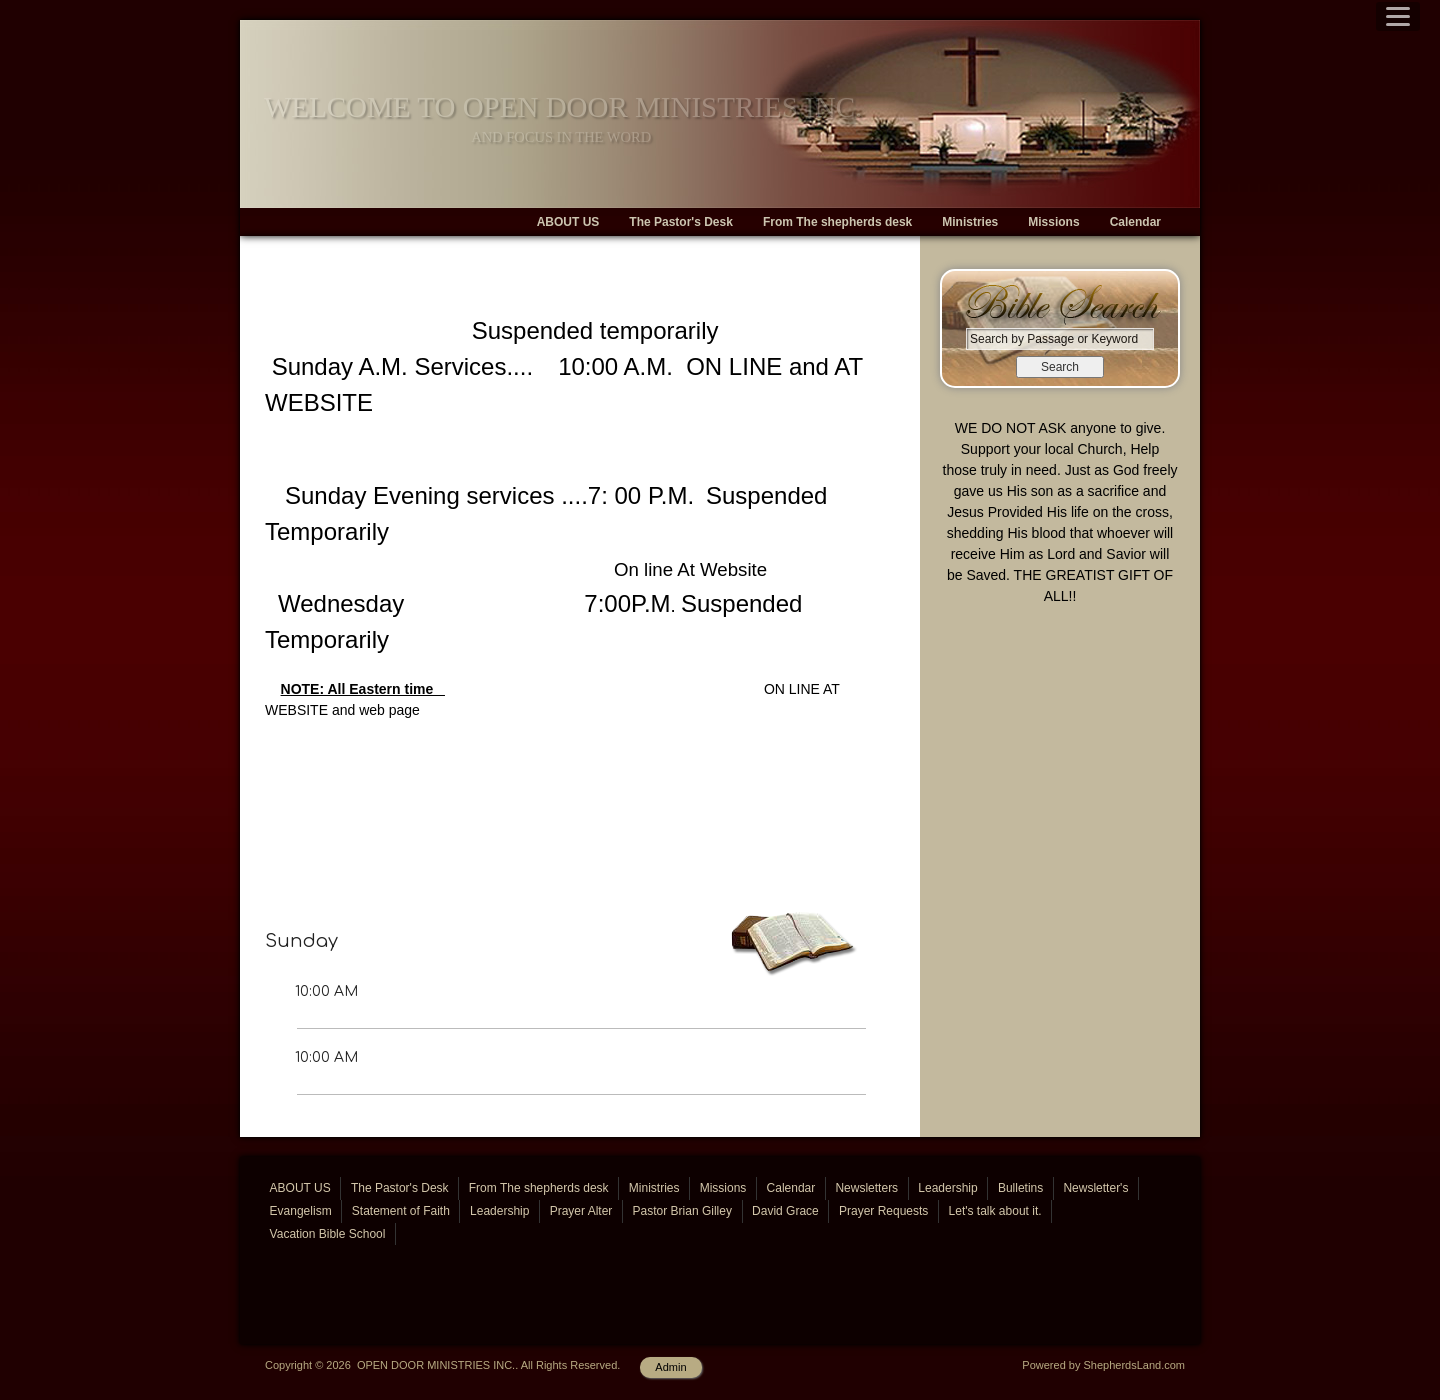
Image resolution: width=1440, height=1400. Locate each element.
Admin (670, 1367)
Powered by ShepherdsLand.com (1103, 1365)
